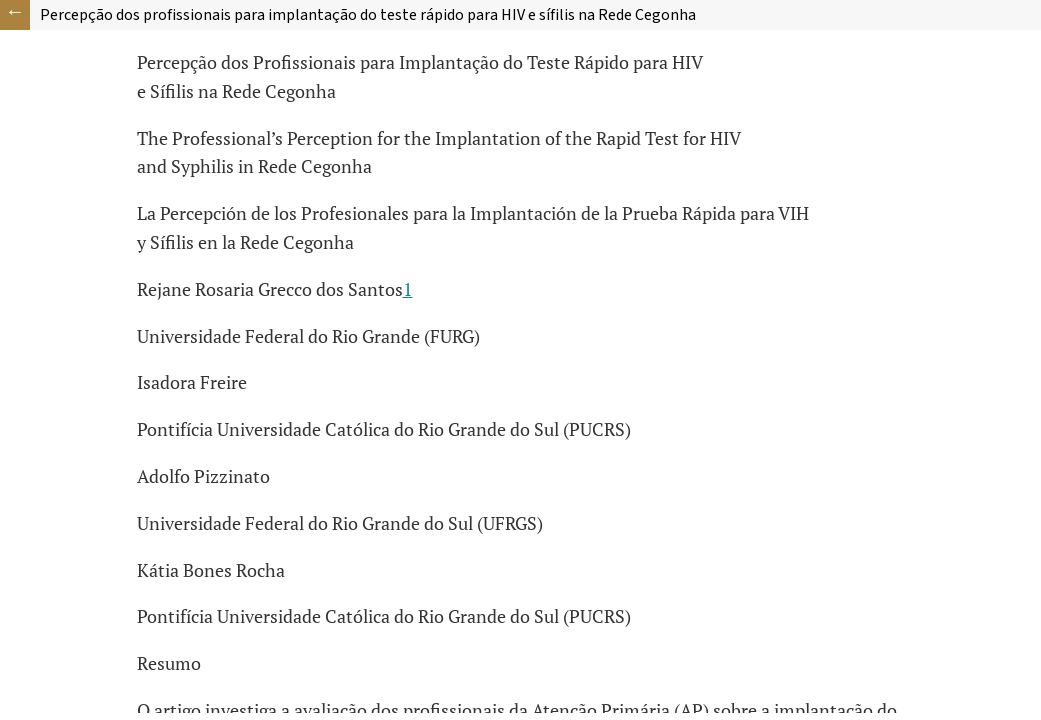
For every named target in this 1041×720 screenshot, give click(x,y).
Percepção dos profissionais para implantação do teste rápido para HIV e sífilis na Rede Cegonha (368, 15)
